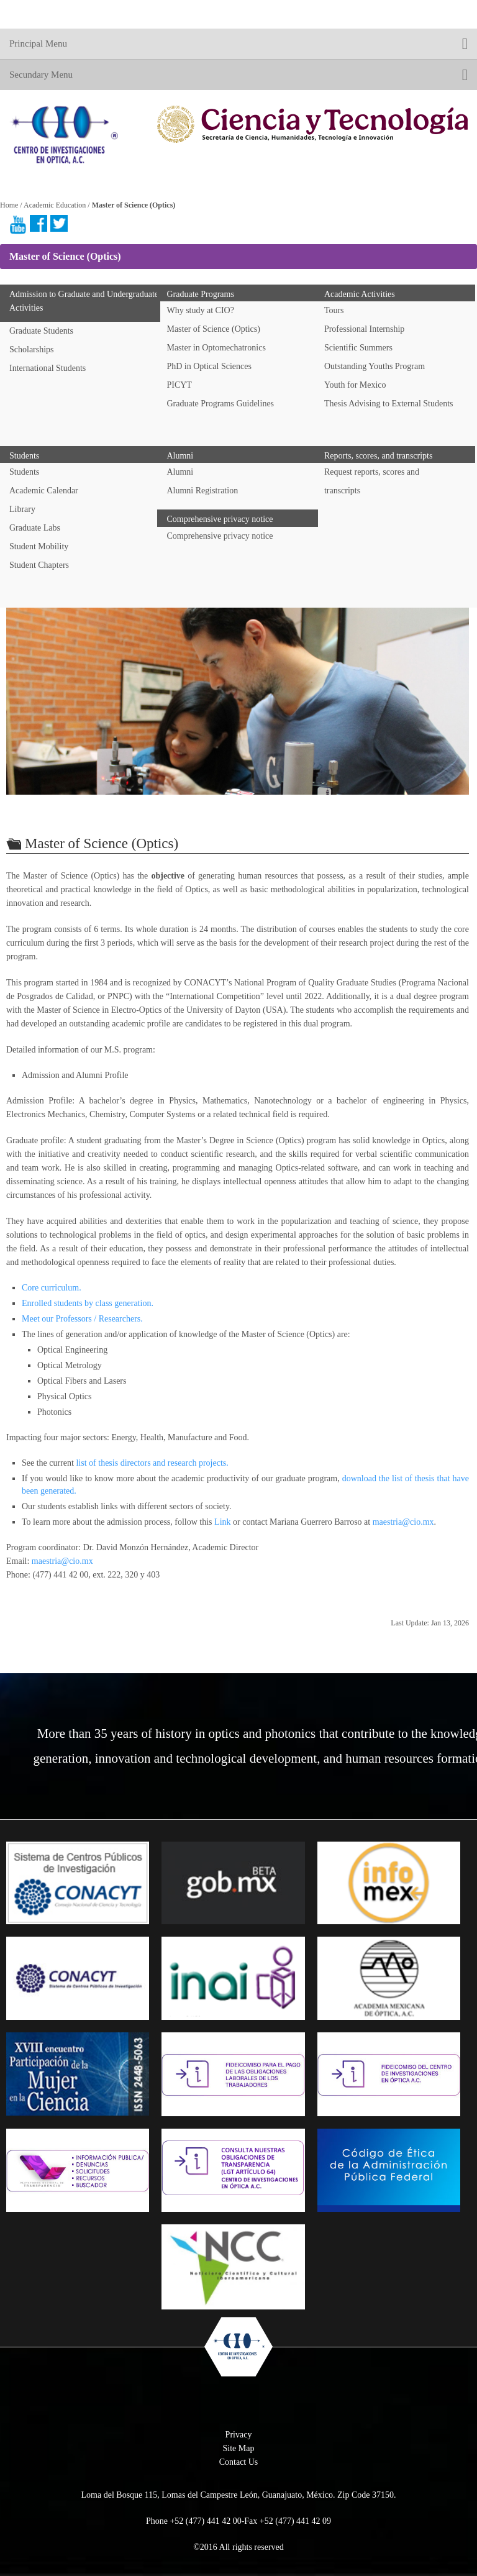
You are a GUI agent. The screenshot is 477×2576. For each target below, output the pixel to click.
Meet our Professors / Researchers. (82, 1318)
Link (222, 1522)
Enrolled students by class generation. (87, 1303)
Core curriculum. (51, 1287)
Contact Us (238, 2462)
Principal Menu (238, 44)
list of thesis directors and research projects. (152, 1463)
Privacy (238, 2434)
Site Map (239, 2448)
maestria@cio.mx (403, 1522)
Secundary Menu (238, 75)
